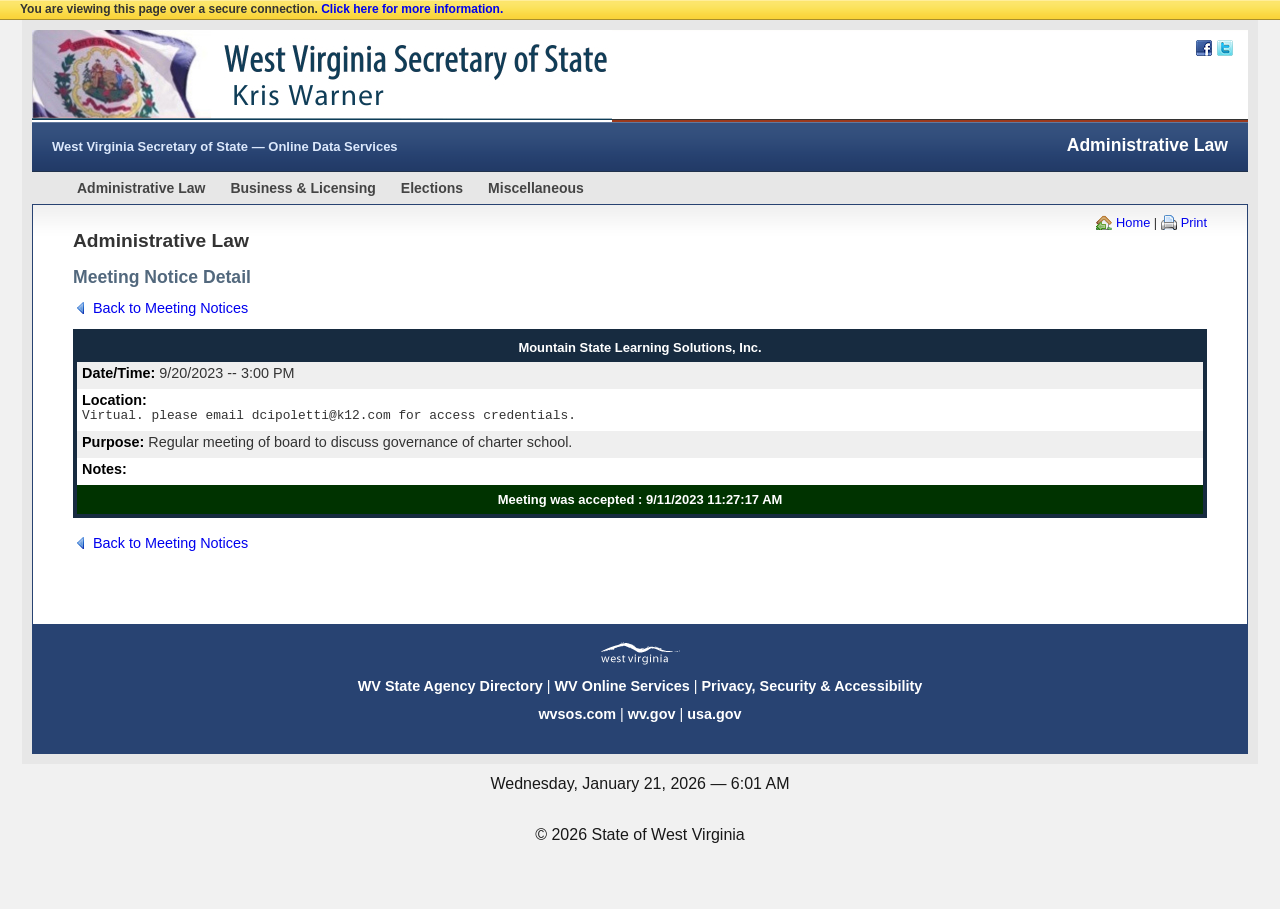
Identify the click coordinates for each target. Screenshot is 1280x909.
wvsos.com (577, 717)
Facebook (1204, 48)
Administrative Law (141, 188)
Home (1133, 222)
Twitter (1225, 48)
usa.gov (714, 717)
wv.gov (652, 717)
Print (1194, 222)
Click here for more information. (412, 9)
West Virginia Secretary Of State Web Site (289, 76)
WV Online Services (622, 689)
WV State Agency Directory (450, 689)
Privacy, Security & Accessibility (811, 689)
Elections (432, 188)
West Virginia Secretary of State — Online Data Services (225, 146)
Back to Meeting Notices (170, 308)
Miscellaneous (536, 188)
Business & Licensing (302, 188)
